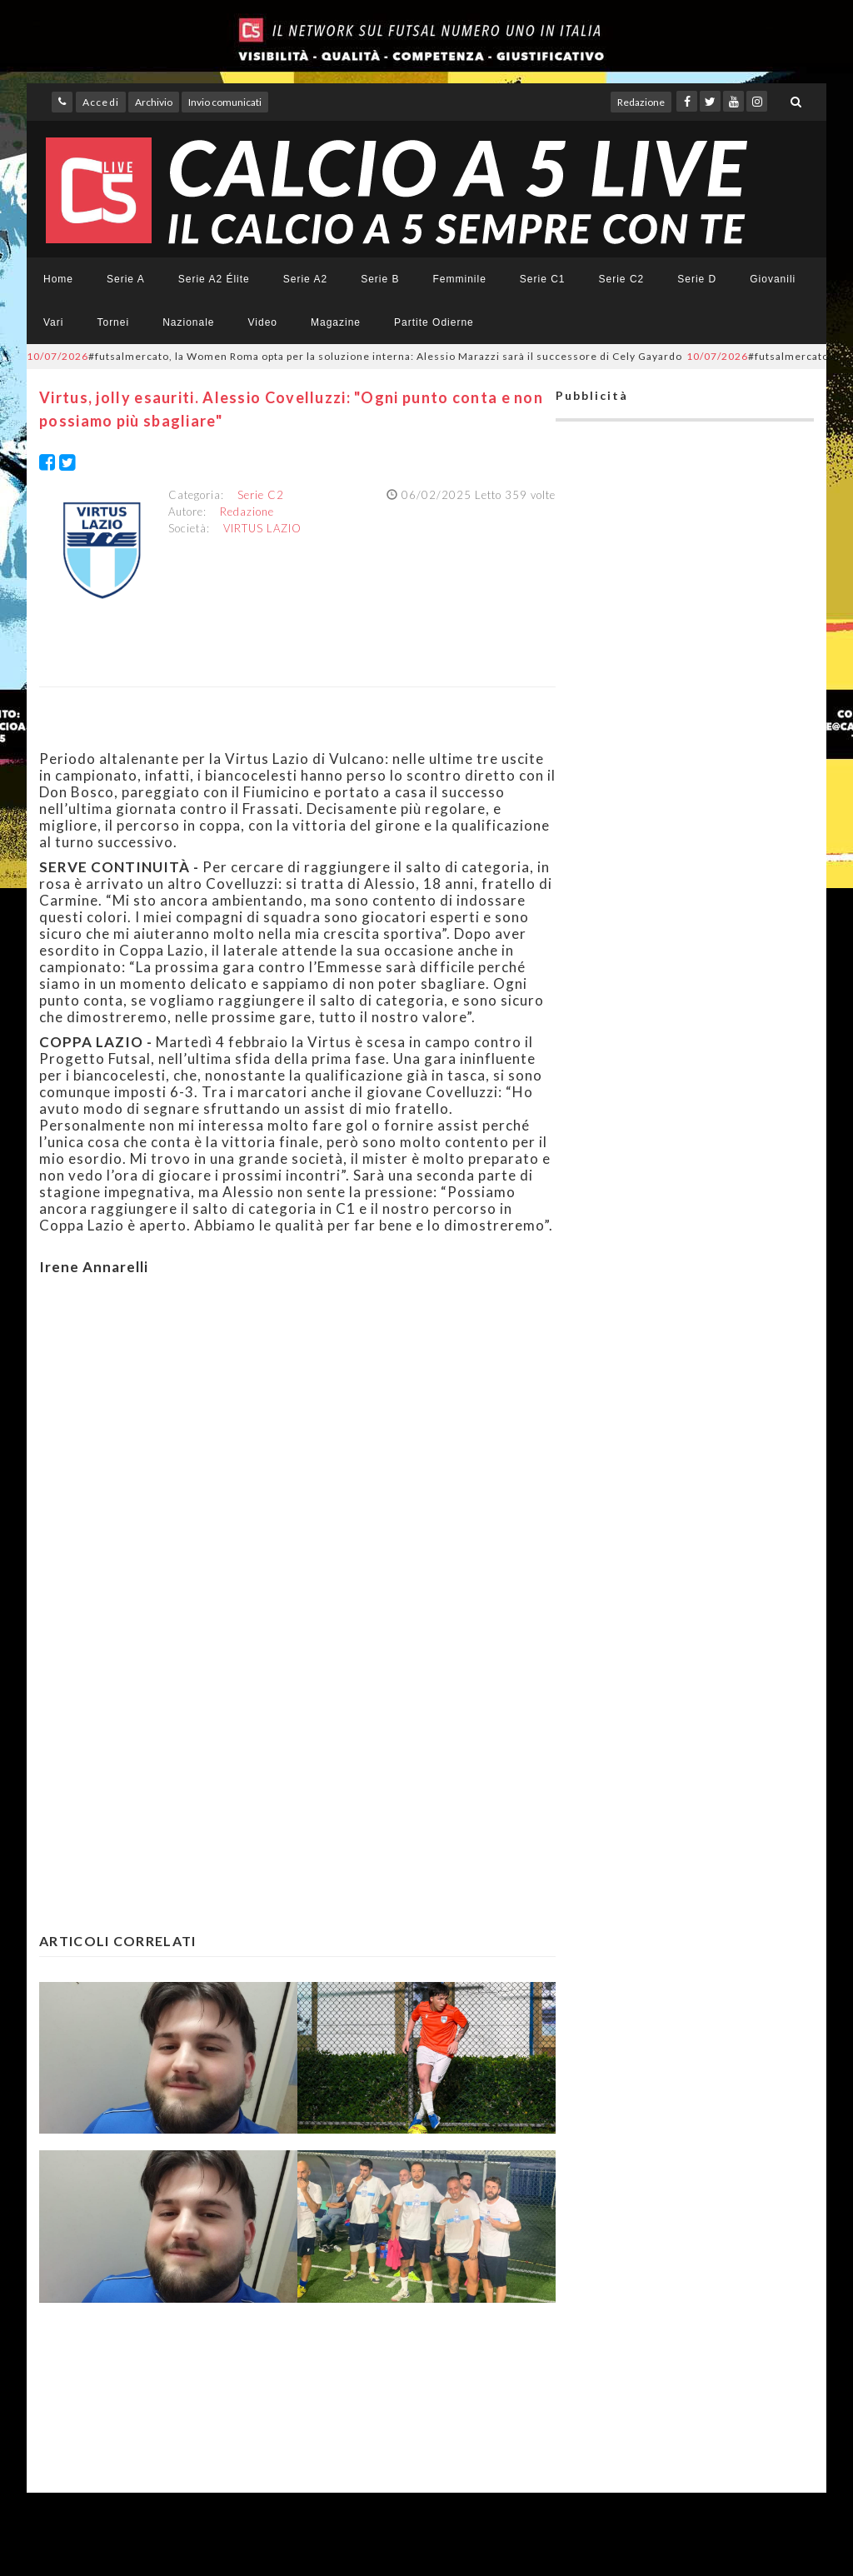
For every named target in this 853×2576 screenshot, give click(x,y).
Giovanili (773, 279)
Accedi (100, 102)
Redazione (641, 102)
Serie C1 (543, 279)
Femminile (459, 279)
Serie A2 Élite (214, 279)
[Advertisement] (297, 1450)
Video (262, 322)
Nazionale (188, 322)
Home (58, 279)
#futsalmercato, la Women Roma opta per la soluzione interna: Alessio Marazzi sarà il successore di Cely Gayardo (354, 356)
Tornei (113, 322)
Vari (53, 322)
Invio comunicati (225, 102)
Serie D (696, 279)
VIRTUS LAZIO (262, 528)
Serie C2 (622, 279)
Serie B (380, 279)
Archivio (153, 102)
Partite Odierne (434, 322)
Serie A (126, 279)
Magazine (336, 322)
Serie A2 (305, 279)
